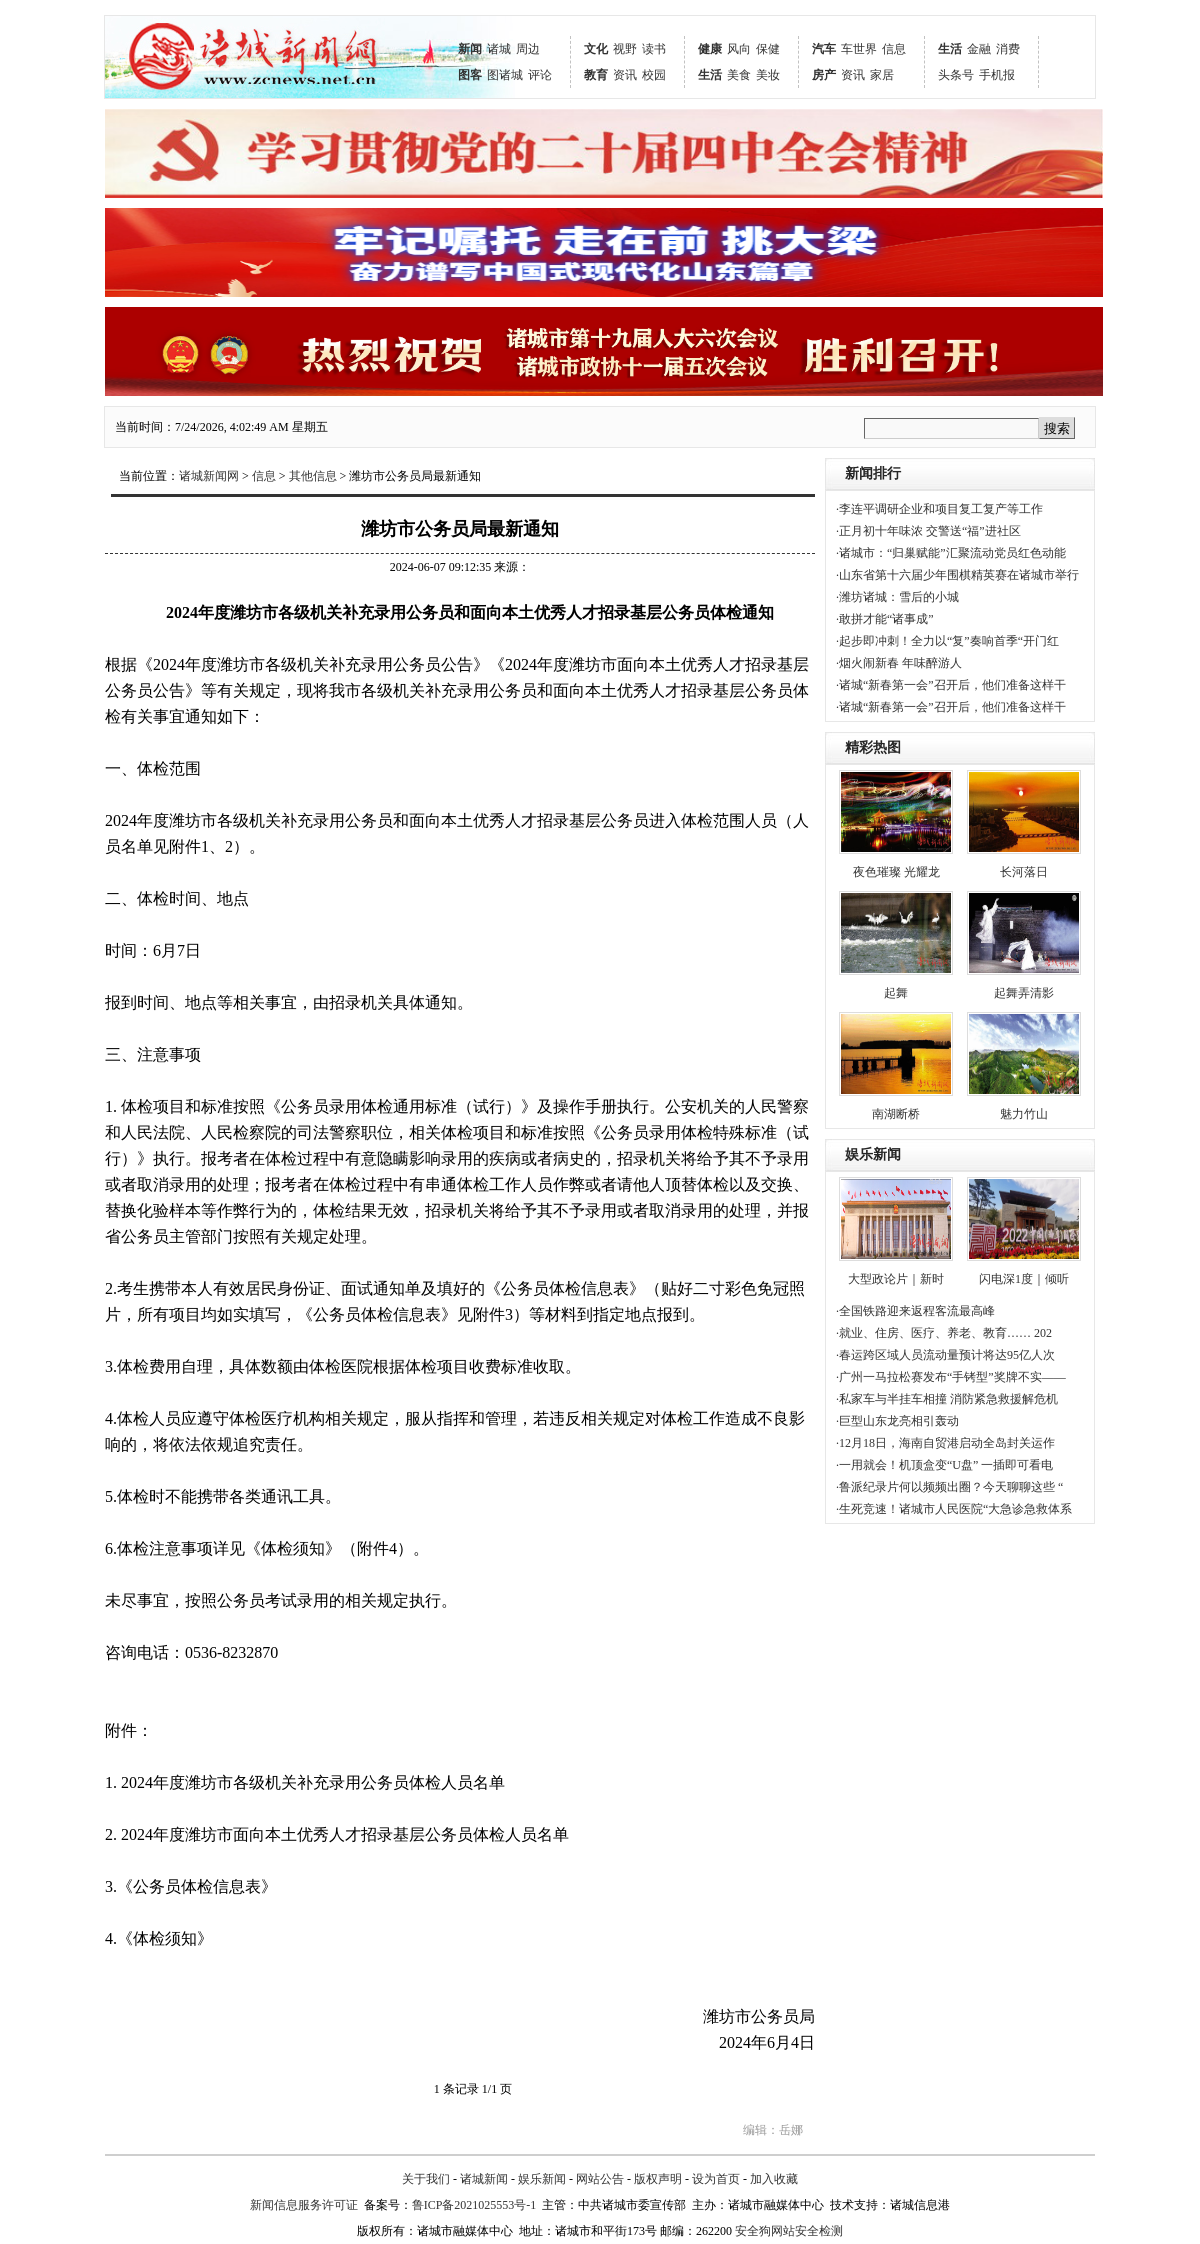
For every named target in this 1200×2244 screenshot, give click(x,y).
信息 (894, 49)
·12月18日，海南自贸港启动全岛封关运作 (945, 1443)
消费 (1008, 49)
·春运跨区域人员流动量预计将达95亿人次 (945, 1355)
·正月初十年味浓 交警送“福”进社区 (928, 531)
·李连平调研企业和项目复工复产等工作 (939, 509)
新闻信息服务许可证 (304, 2205)
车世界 (859, 49)
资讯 (625, 75)
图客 (470, 75)
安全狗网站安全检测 (789, 2231)
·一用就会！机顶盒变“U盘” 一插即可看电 (944, 1465)
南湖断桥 (896, 1114)
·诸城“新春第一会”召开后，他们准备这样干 (951, 685)
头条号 (956, 75)
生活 (710, 75)
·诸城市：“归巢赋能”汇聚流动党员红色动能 (951, 553)
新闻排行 (873, 473)
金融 (979, 49)
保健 (768, 49)
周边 (528, 49)
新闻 (470, 49)
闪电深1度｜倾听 (1024, 1279)
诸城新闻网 (209, 476)
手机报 (997, 75)
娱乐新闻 (873, 1154)
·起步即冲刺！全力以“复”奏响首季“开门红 (947, 641)
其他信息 (313, 476)
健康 (710, 49)
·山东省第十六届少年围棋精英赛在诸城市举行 (957, 575)
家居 (882, 75)
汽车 (824, 49)
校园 (654, 75)
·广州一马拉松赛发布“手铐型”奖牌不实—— (951, 1377)
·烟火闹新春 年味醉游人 (899, 663)
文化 (596, 49)
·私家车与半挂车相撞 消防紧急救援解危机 (947, 1399)
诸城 (499, 49)
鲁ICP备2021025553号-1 (474, 2205)
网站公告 (600, 2179)
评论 (540, 75)
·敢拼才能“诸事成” (885, 619)
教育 (596, 75)
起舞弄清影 (1024, 993)
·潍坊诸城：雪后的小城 (897, 597)
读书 (654, 49)
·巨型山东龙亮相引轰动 (897, 1421)
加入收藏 (774, 2179)
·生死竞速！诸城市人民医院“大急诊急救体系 (954, 1509)
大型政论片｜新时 (896, 1279)
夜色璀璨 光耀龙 (896, 872)
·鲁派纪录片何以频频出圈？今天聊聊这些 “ (949, 1487)
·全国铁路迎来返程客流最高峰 (915, 1311)
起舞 (896, 993)
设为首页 (716, 2179)
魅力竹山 (1024, 1114)
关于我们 (426, 2179)
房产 (824, 75)
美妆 (768, 75)
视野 (625, 49)
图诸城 (505, 75)
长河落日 (1024, 872)
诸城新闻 (484, 2179)
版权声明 (658, 2179)
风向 (739, 49)
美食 (739, 75)
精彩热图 (873, 747)
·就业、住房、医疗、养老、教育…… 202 (944, 1333)
